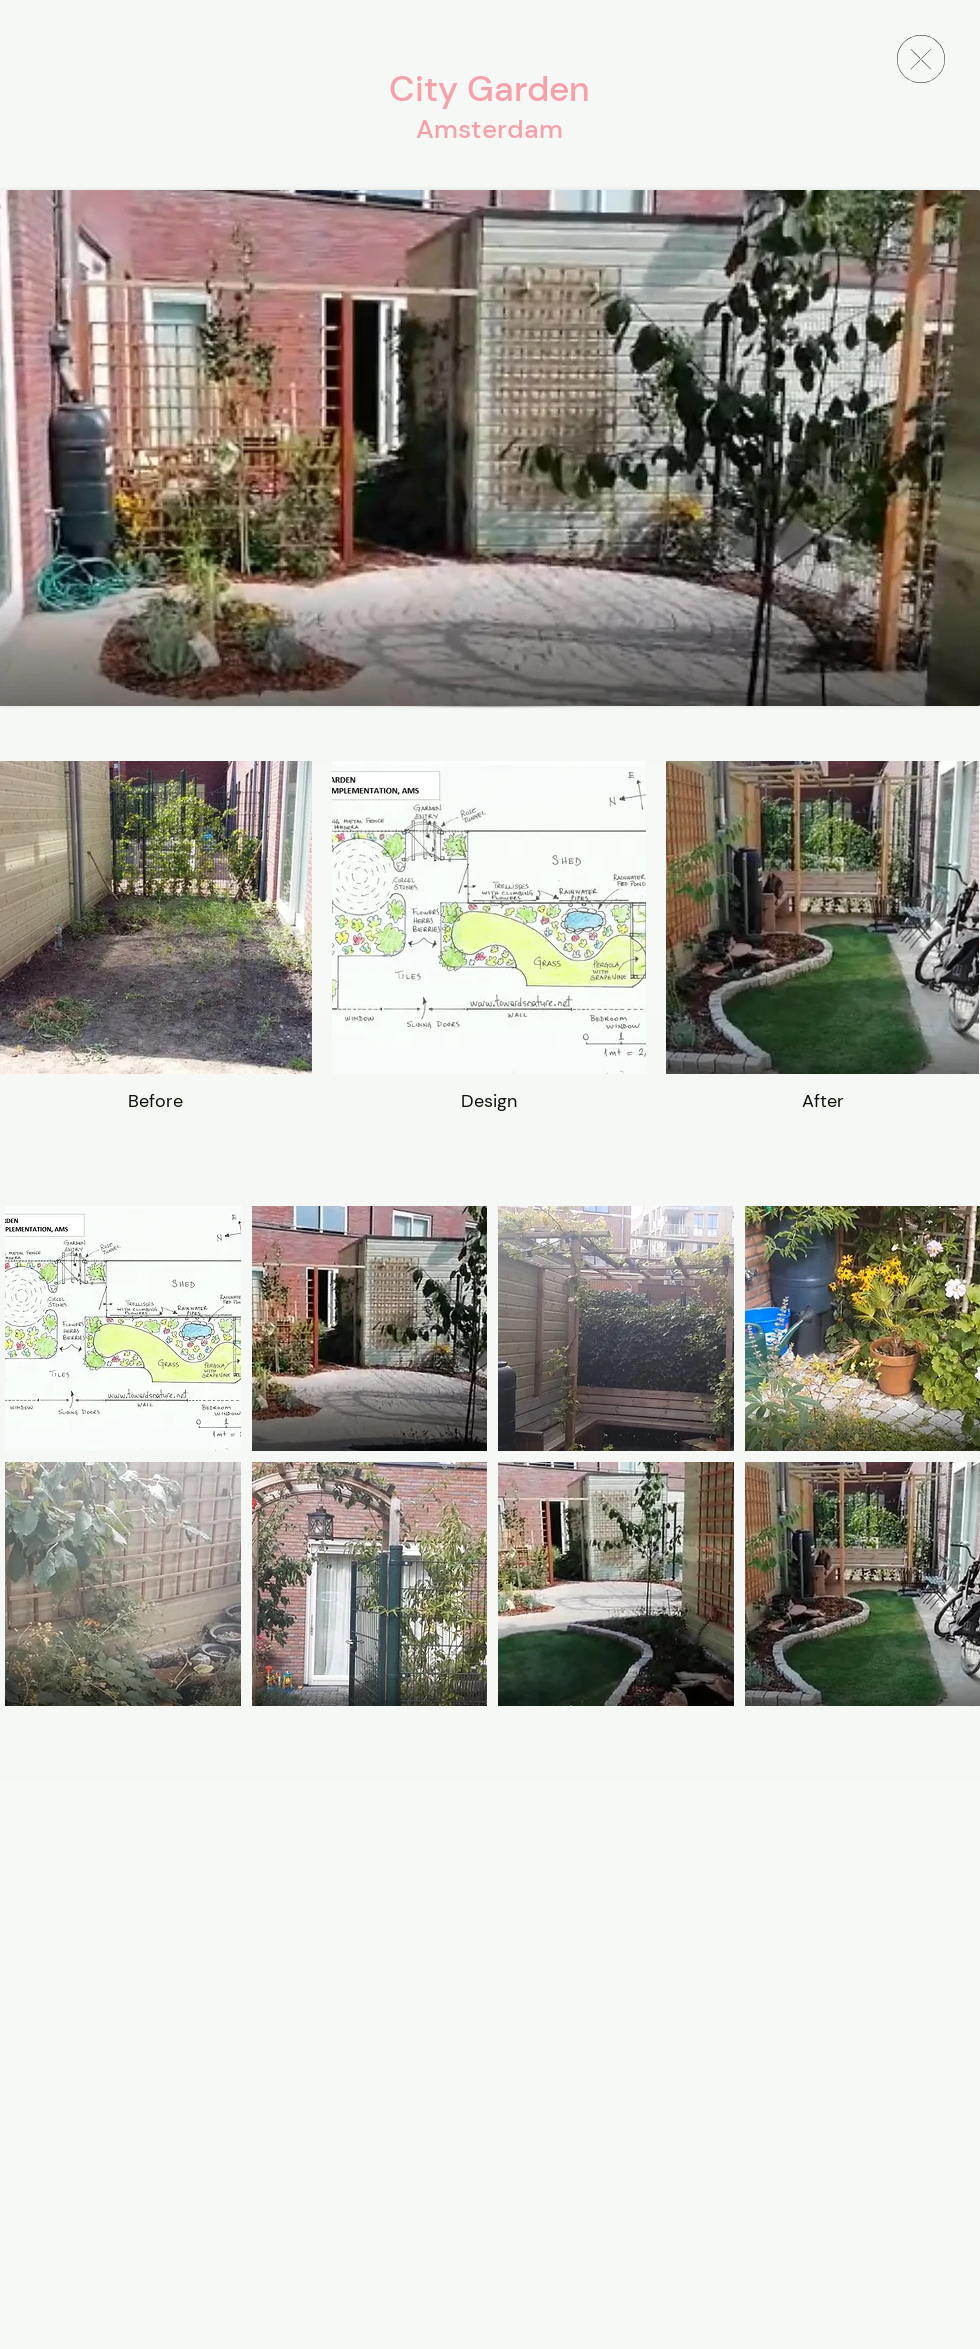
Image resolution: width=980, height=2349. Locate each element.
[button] (123, 1328)
